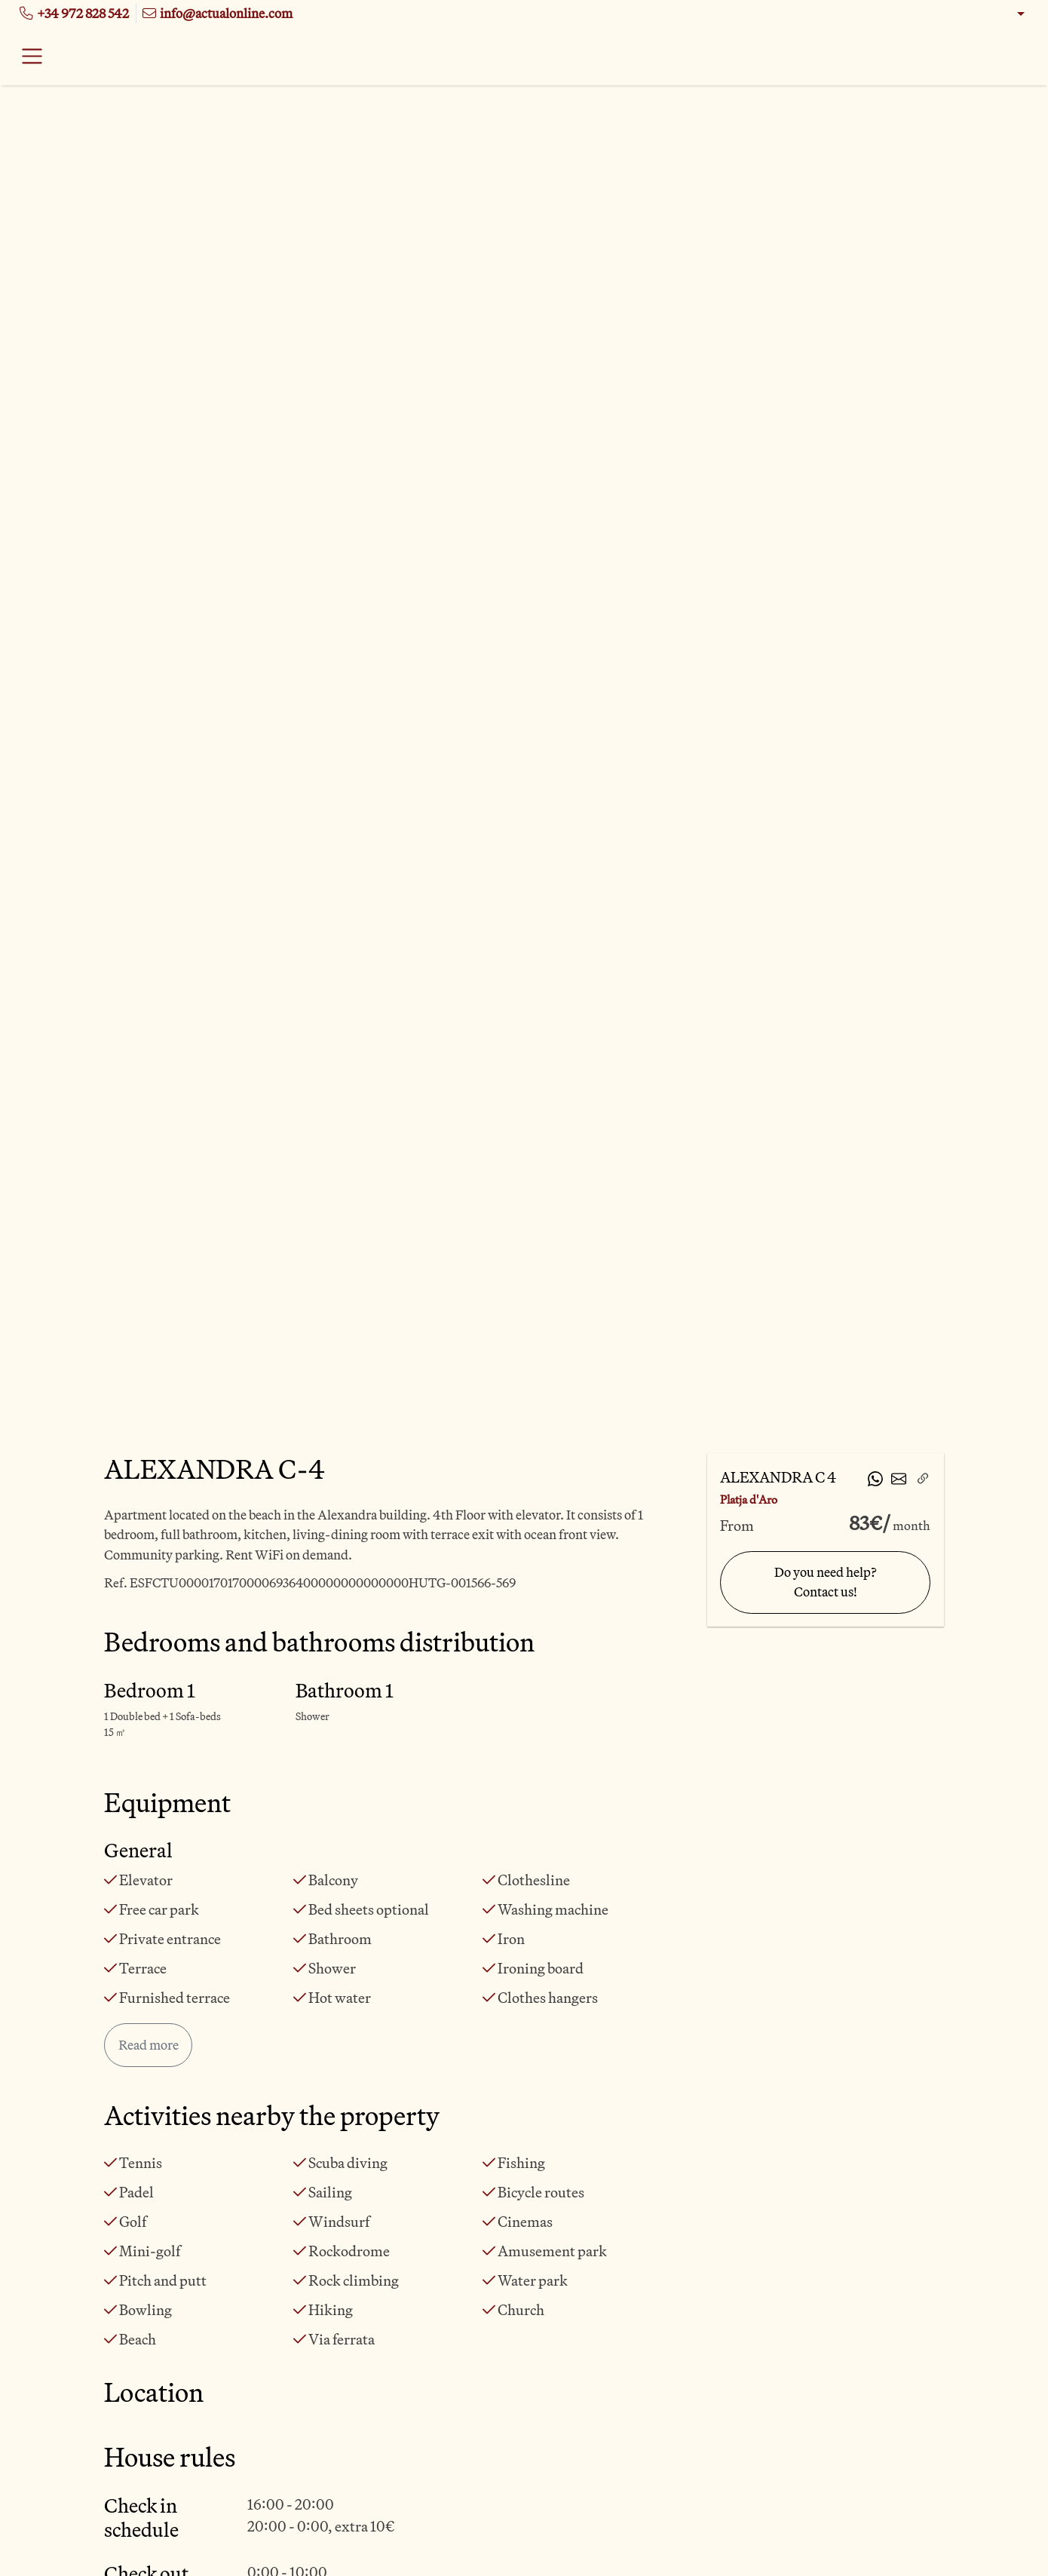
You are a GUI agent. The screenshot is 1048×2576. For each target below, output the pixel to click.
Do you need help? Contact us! (825, 1582)
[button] (1011, 13)
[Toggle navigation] (32, 56)
